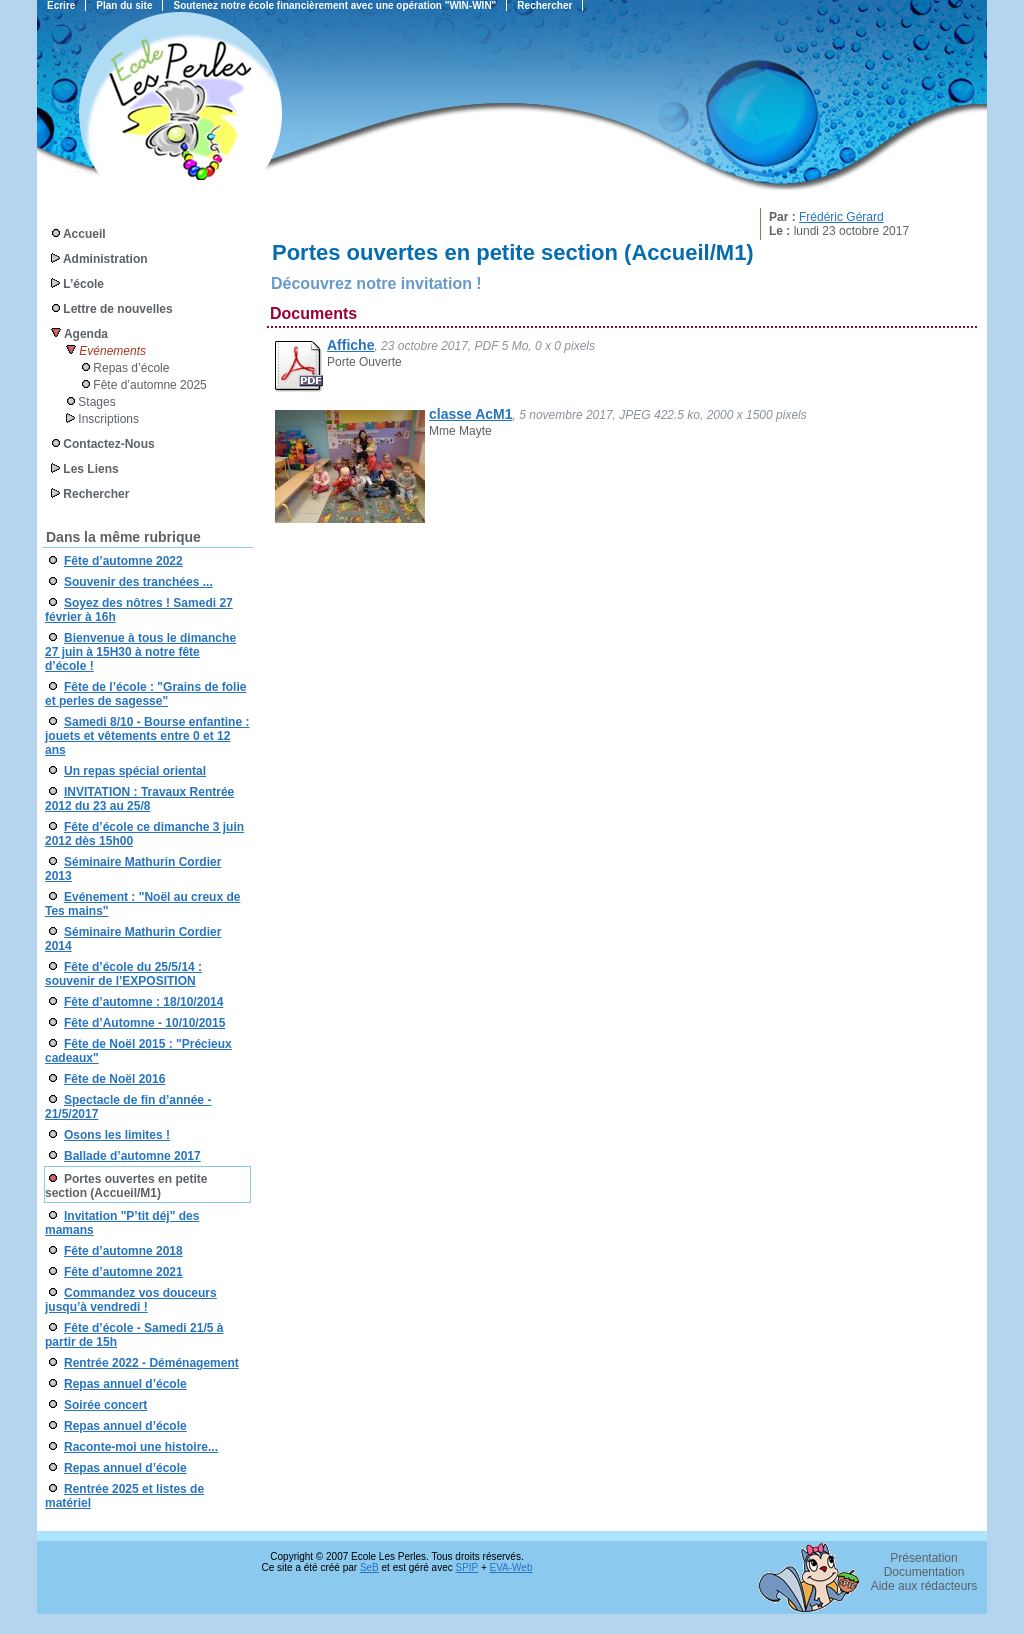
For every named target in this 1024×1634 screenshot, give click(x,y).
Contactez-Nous (108, 444)
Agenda (86, 334)
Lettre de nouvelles (117, 309)
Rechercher (96, 494)
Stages (96, 402)
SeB (369, 1567)
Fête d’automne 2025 (149, 385)
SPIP (467, 1567)
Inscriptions (108, 419)
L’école (83, 284)
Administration (105, 259)
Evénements (112, 351)
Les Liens (90, 469)
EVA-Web (511, 1567)
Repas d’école (131, 368)
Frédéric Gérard (841, 217)
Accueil (84, 234)
